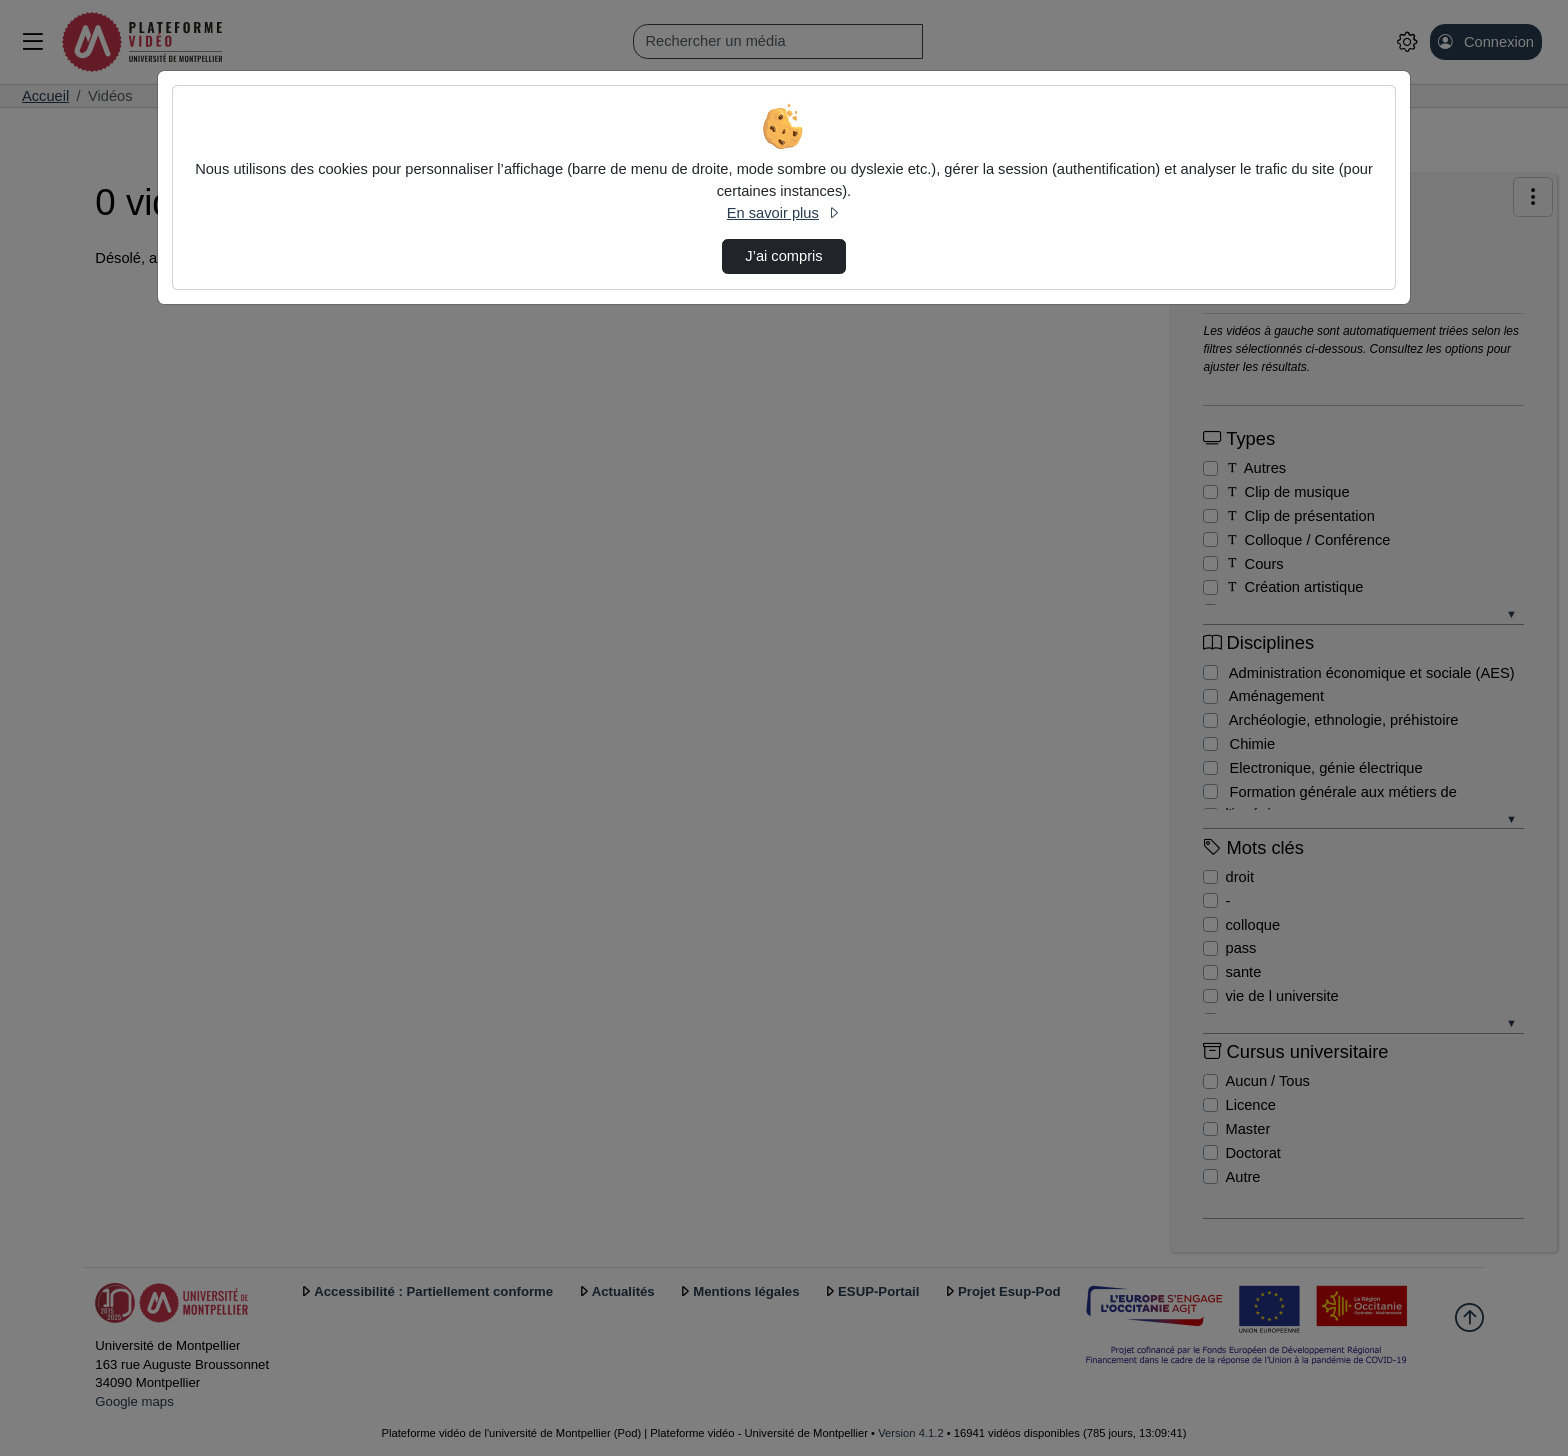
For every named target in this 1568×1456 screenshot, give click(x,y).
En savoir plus (784, 213)
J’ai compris (783, 256)
